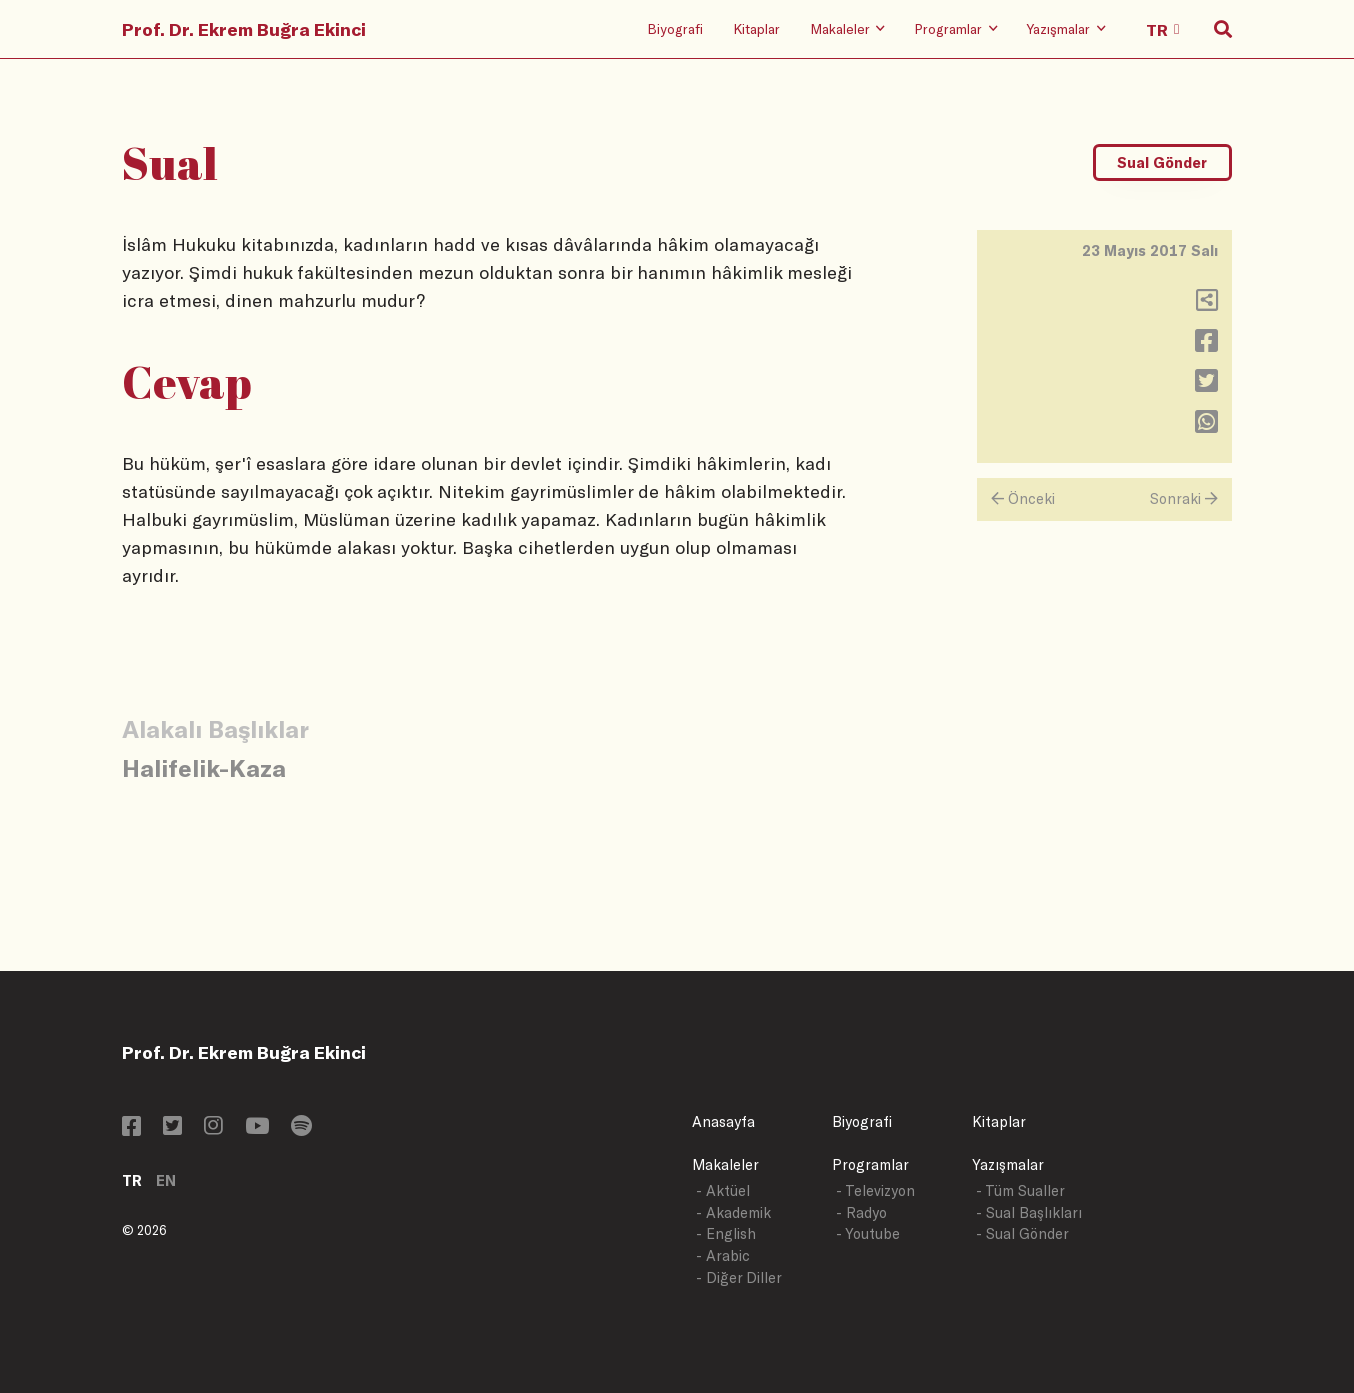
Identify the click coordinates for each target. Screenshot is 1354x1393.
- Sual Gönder (1022, 1233)
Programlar (870, 1164)
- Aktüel (723, 1190)
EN (166, 1180)
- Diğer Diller (739, 1277)
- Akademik (733, 1212)
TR (132, 1180)
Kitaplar (756, 28)
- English (726, 1233)
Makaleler (725, 1164)
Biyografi (675, 28)
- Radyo (861, 1212)
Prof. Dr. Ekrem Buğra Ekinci (244, 29)
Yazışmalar (1008, 1164)
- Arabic (723, 1255)
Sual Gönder (1162, 162)
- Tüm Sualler (1020, 1190)
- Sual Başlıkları (1029, 1212)
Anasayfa (723, 1121)
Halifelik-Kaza (204, 767)
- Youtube (868, 1233)
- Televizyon (875, 1190)
